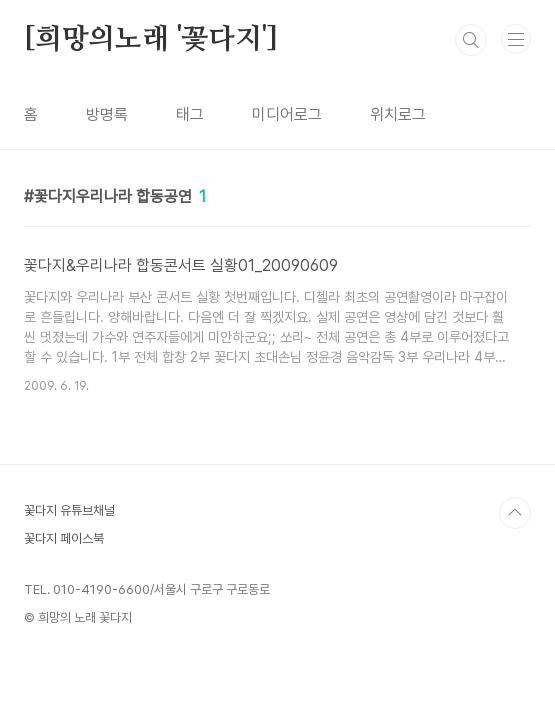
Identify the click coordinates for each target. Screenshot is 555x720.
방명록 (107, 114)
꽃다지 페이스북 (64, 538)
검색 (471, 40)
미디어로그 (287, 114)
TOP (515, 513)
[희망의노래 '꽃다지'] (150, 40)
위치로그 (398, 114)
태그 (190, 114)
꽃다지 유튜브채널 (69, 510)
